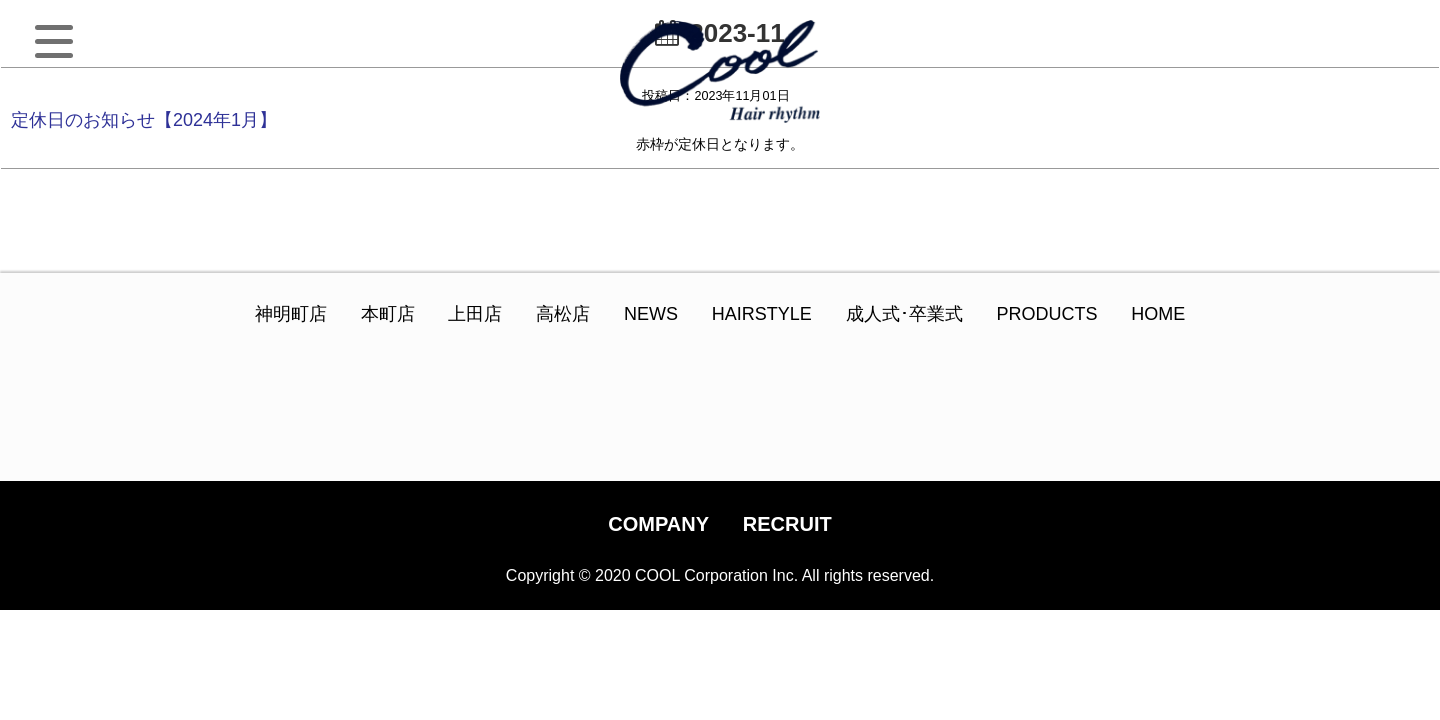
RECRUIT (787, 524)
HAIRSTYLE (762, 314)
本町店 (388, 314)
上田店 (475, 314)
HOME (1158, 314)
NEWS (651, 314)
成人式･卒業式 (904, 314)
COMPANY (658, 524)
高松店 (563, 314)
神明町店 (291, 314)
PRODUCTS (1046, 314)
